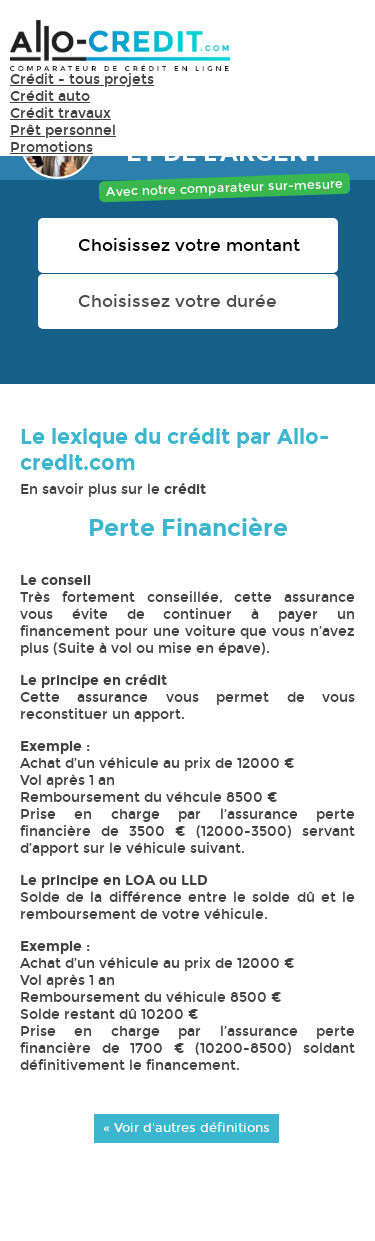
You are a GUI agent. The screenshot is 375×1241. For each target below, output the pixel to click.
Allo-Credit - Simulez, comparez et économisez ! (120, 45)
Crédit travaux (60, 113)
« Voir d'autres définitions (186, 1127)
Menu (335, 54)
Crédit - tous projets (82, 79)
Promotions (51, 147)
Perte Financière (188, 527)
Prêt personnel (63, 130)
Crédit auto (50, 96)
